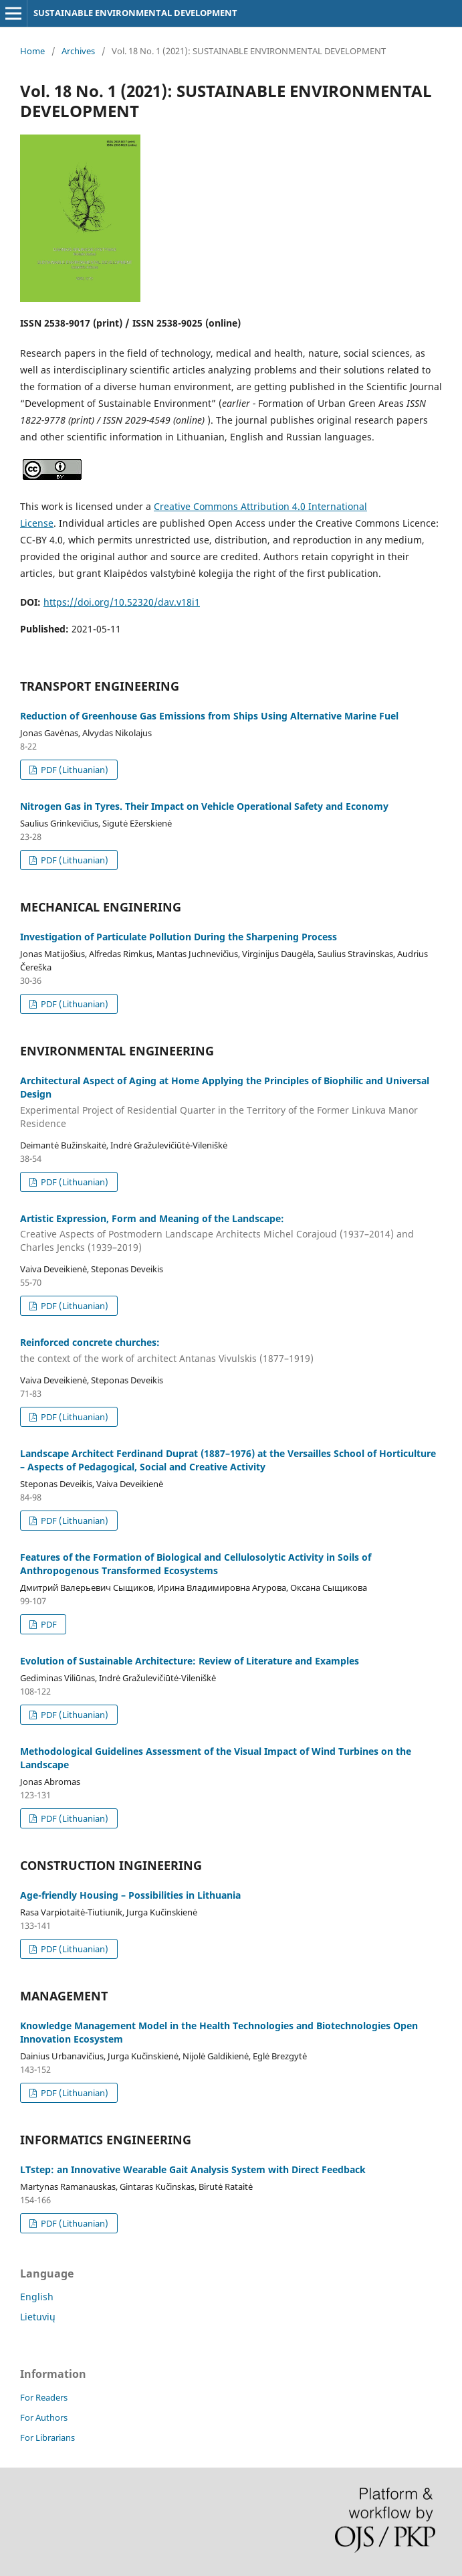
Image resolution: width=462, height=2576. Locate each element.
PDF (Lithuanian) (73, 770)
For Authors (44, 2417)
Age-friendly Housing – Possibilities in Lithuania (130, 1895)
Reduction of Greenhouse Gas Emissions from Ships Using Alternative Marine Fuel (209, 715)
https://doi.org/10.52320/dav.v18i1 (121, 602)
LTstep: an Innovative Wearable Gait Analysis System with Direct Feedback (193, 2169)
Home (32, 51)
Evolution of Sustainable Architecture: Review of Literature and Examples (189, 1660)
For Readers (44, 2397)
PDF (48, 1624)
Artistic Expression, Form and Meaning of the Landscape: (231, 1233)
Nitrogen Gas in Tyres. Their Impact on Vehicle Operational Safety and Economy (204, 806)
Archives (78, 51)
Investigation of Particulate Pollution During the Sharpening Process (178, 936)
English (36, 2296)
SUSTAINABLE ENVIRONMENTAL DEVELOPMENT (135, 13)
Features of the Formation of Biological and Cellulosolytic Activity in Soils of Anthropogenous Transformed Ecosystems (195, 1564)
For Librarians (47, 2437)
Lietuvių (37, 2316)
